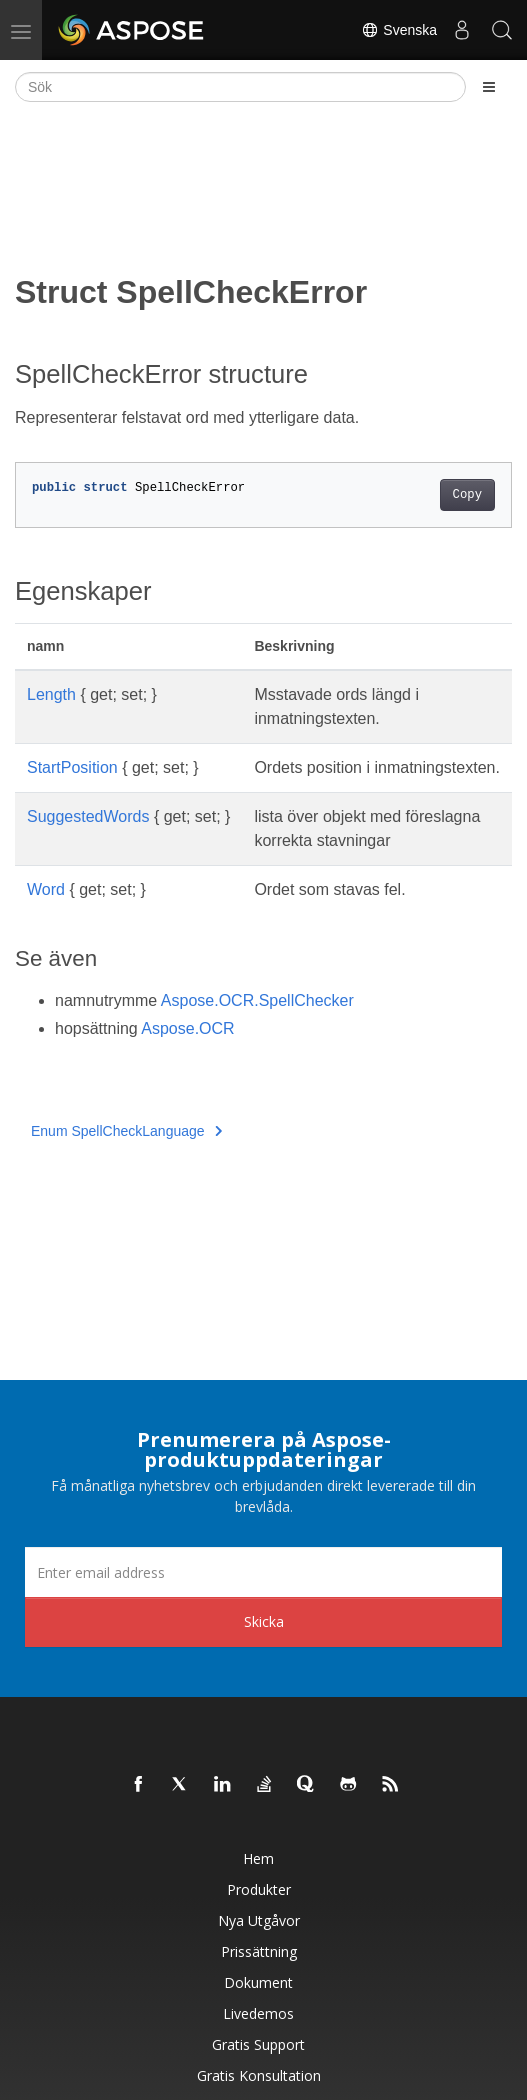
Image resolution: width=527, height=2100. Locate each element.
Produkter (259, 1889)
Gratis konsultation (259, 2075)
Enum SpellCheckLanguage (126, 1131)
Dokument (258, 1982)
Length (51, 694)
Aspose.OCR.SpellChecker (257, 1000)
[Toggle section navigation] (489, 87)
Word (46, 889)
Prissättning (259, 1951)
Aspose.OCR (187, 1028)
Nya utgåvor (259, 1920)
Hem (258, 1858)
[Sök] (240, 87)
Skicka (264, 1621)
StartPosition (72, 767)
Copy (467, 495)
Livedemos (258, 2013)
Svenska (399, 30)
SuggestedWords (88, 816)
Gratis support (258, 2044)
